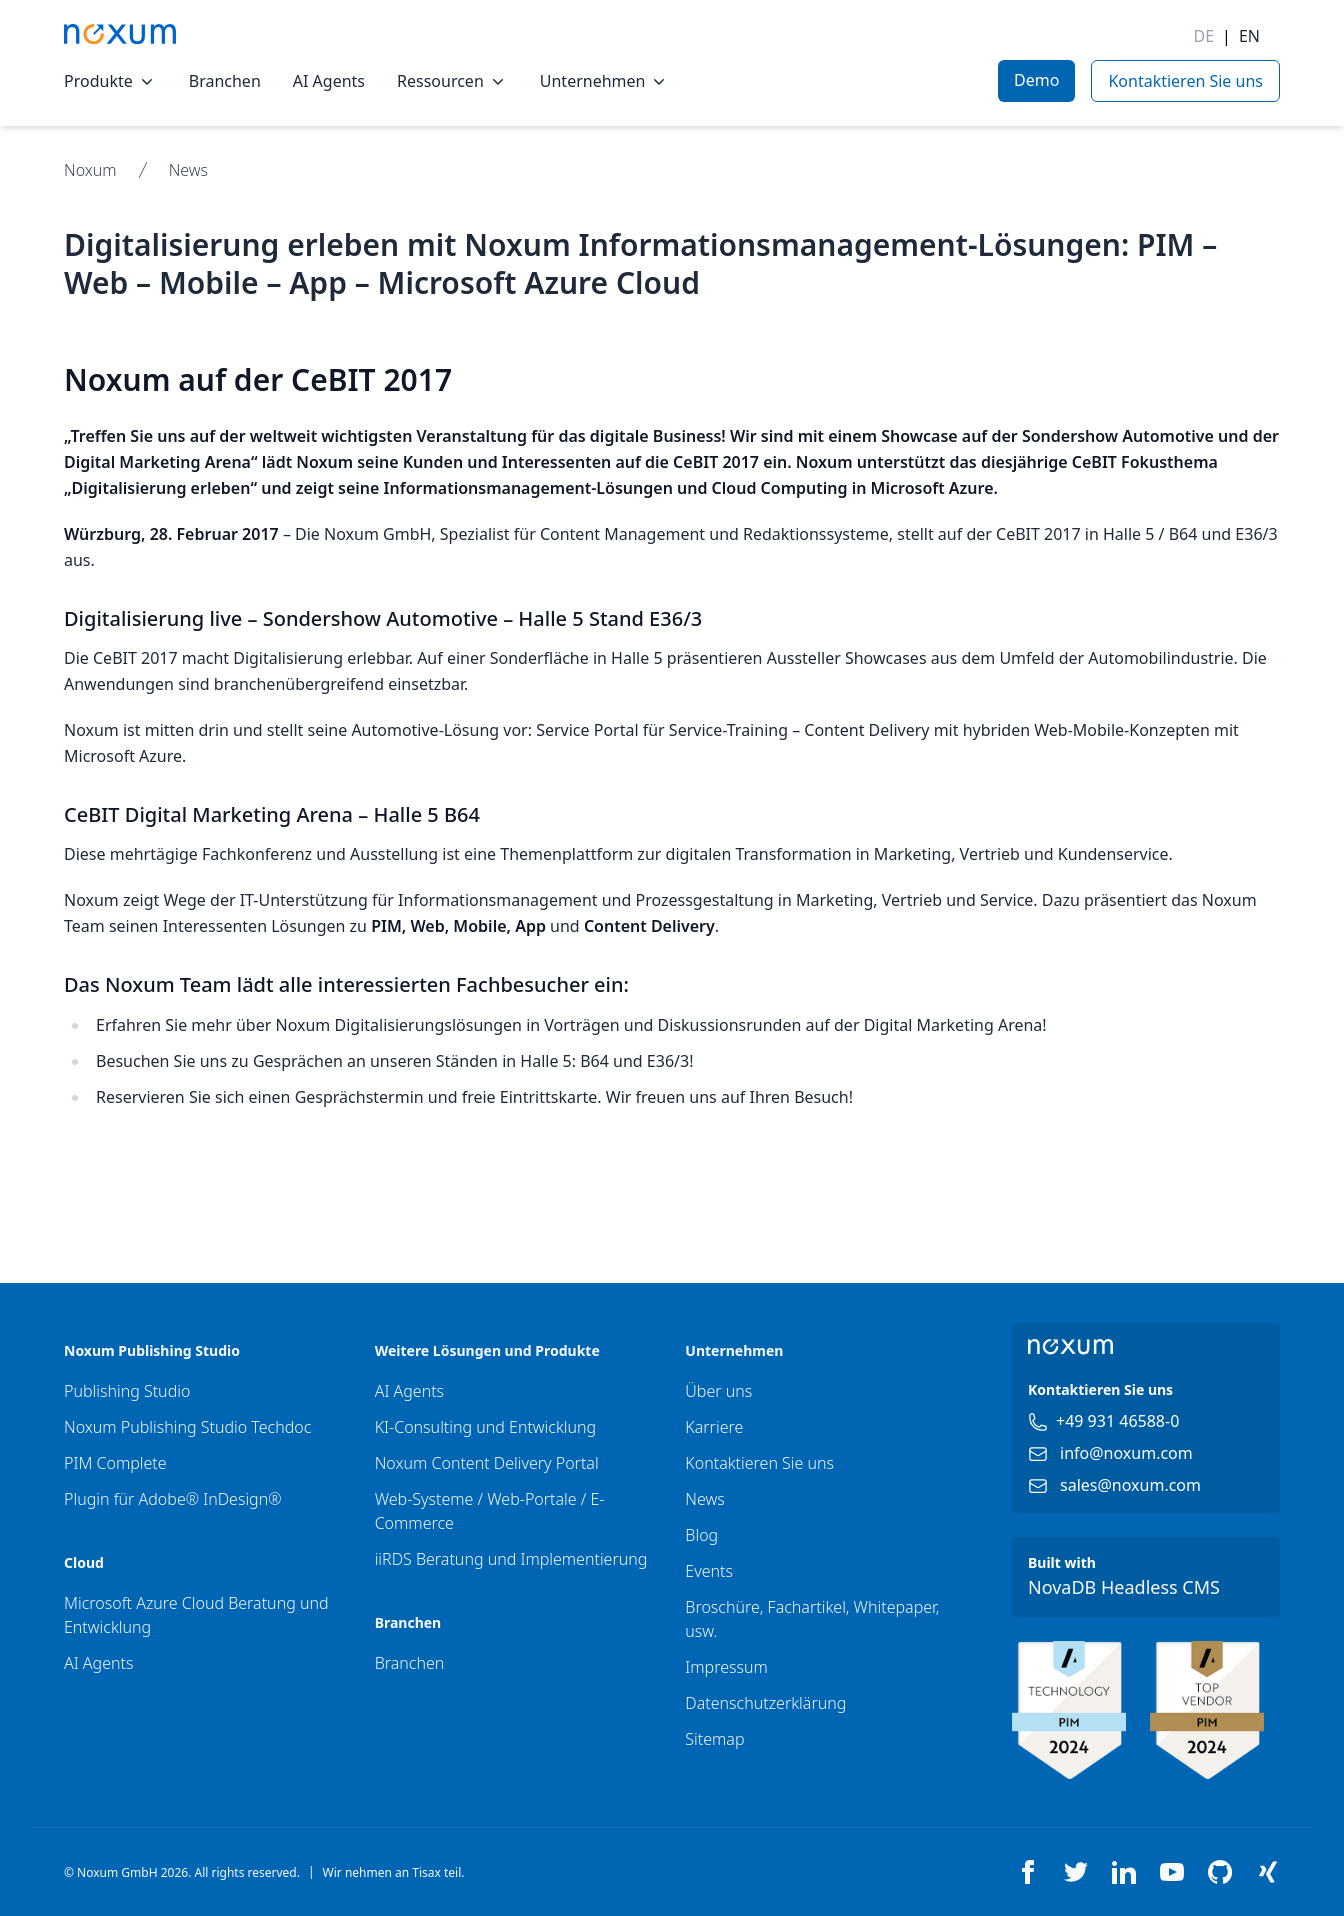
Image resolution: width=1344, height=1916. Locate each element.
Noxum (90, 170)
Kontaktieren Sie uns (759, 1463)
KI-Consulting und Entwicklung (486, 1427)
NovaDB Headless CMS (1124, 1587)
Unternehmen (605, 81)
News (188, 170)
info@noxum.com (1126, 1453)
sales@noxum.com (1130, 1485)
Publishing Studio (127, 1391)
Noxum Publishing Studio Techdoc (187, 1427)
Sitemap (714, 1739)
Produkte (110, 81)
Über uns (718, 1391)
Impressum (726, 1667)
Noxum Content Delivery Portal (487, 1463)
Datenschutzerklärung (765, 1703)
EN (1249, 36)
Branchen (225, 81)
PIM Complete (115, 1463)
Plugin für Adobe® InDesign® (173, 1499)
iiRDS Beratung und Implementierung (511, 1559)
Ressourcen (452, 81)
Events (709, 1571)
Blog (701, 1535)
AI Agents (329, 81)
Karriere (714, 1427)
